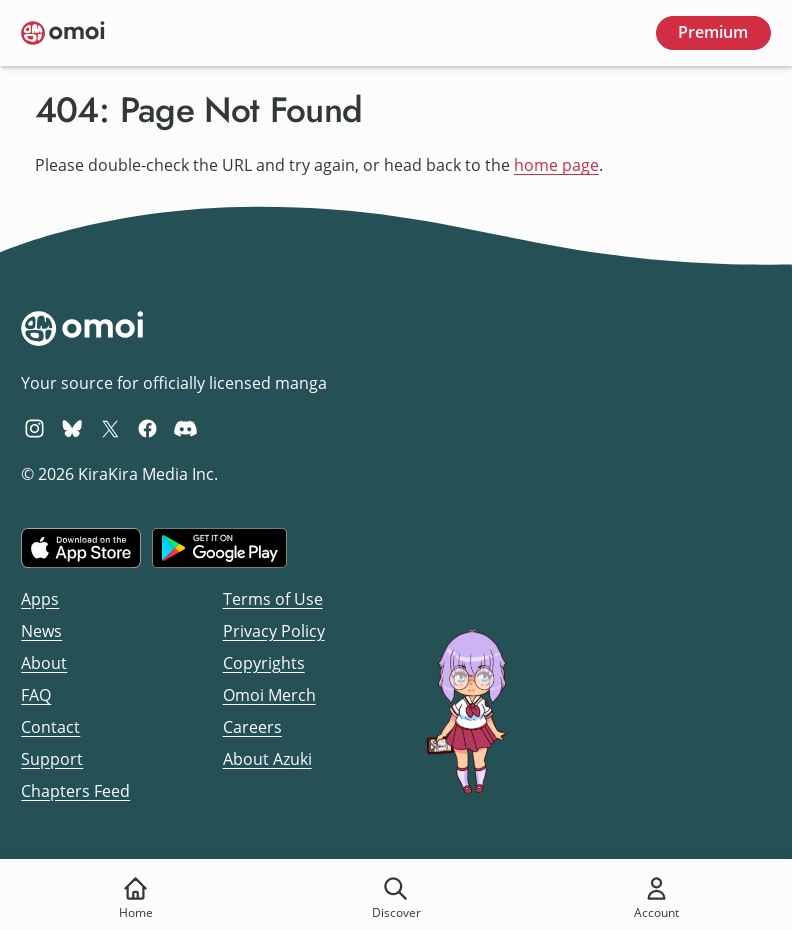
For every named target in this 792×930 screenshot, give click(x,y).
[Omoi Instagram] (34, 428)
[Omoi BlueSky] (72, 428)
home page (556, 165)
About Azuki (267, 759)
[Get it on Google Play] (219, 548)
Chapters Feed (75, 791)
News (41, 631)
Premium (713, 32)
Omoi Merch (269, 695)
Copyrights (264, 663)
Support (52, 759)
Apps (40, 599)
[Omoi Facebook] (147, 428)
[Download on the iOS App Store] (81, 548)
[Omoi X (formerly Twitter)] (110, 428)
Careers (252, 727)
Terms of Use (273, 599)
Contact (50, 727)
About (44, 663)
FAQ (36, 695)
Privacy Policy (274, 631)
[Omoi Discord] (185, 428)
